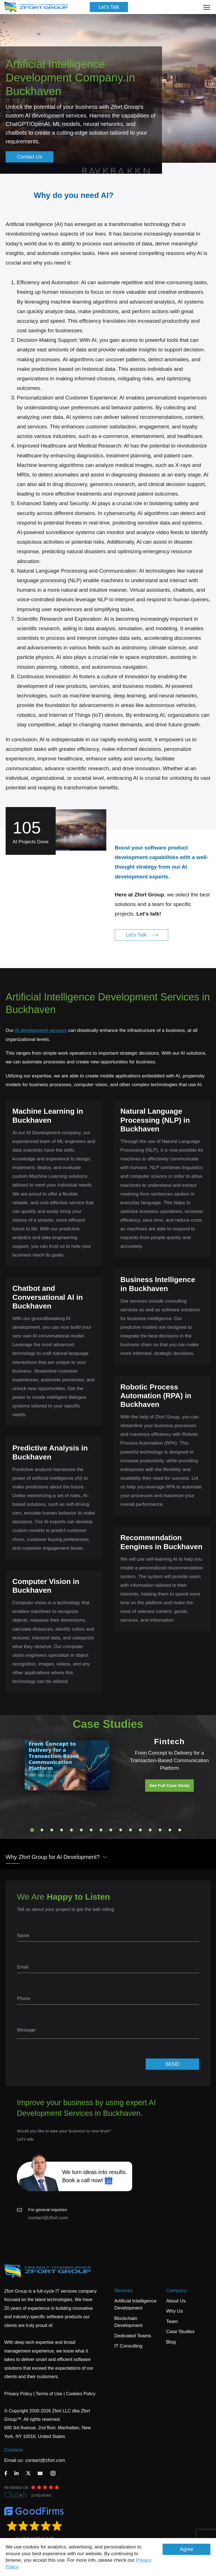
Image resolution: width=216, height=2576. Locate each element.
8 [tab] (101, 1830)
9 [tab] (110, 1830)
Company (176, 2290)
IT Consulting (128, 2346)
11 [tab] (130, 1830)
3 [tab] (51, 1830)
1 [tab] (32, 1830)
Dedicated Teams (132, 2335)
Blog (171, 2342)
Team (172, 2321)
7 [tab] (91, 1830)
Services (123, 2290)
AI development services (41, 1030)
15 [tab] (169, 1830)
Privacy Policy (18, 2393)
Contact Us (29, 157)
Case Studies (180, 2331)
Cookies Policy (81, 2393)
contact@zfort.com (48, 2217)
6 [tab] (81, 1830)
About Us (176, 2301)
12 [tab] (140, 1830)
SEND (172, 2064)
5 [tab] (71, 1830)
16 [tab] (179, 1830)
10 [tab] (120, 1830)
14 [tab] (160, 1830)
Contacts (13, 2450)
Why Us (174, 2311)
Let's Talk (108, 7)
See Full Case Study (169, 1785)
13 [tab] (150, 1830)
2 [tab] (41, 1830)
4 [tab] (61, 1830)
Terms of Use (49, 2393)
